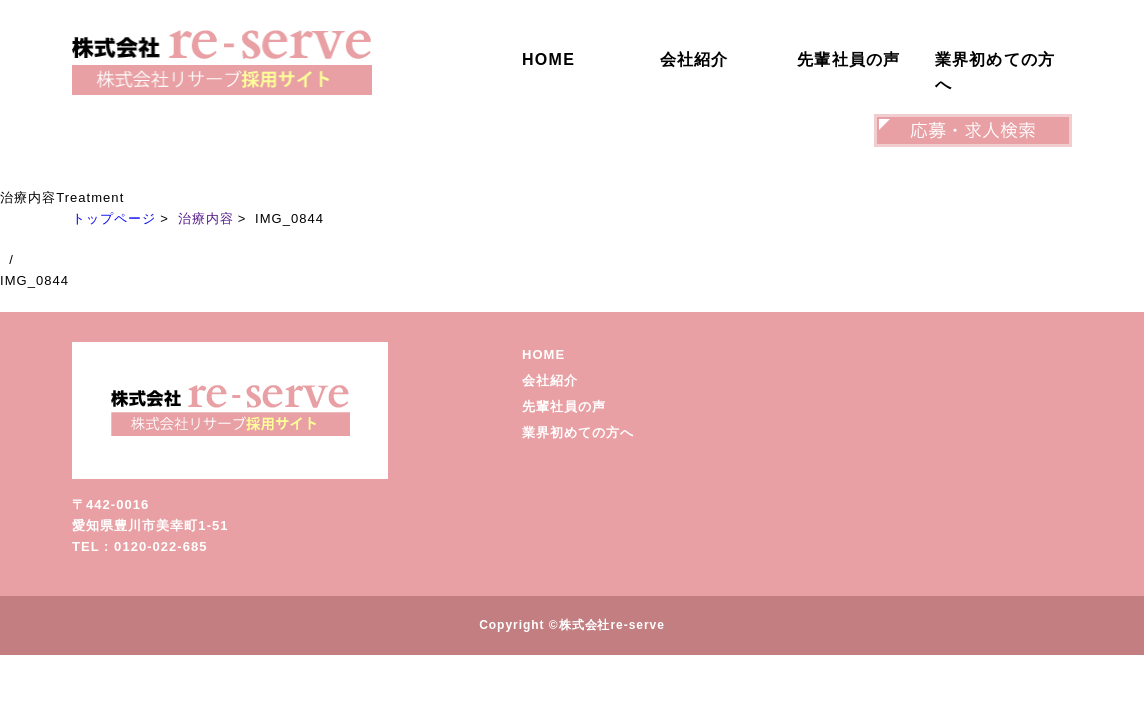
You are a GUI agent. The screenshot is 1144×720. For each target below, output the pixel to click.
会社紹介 (694, 59)
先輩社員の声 (849, 59)
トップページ (114, 218)
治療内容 (206, 218)
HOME (548, 59)
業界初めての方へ (995, 72)
